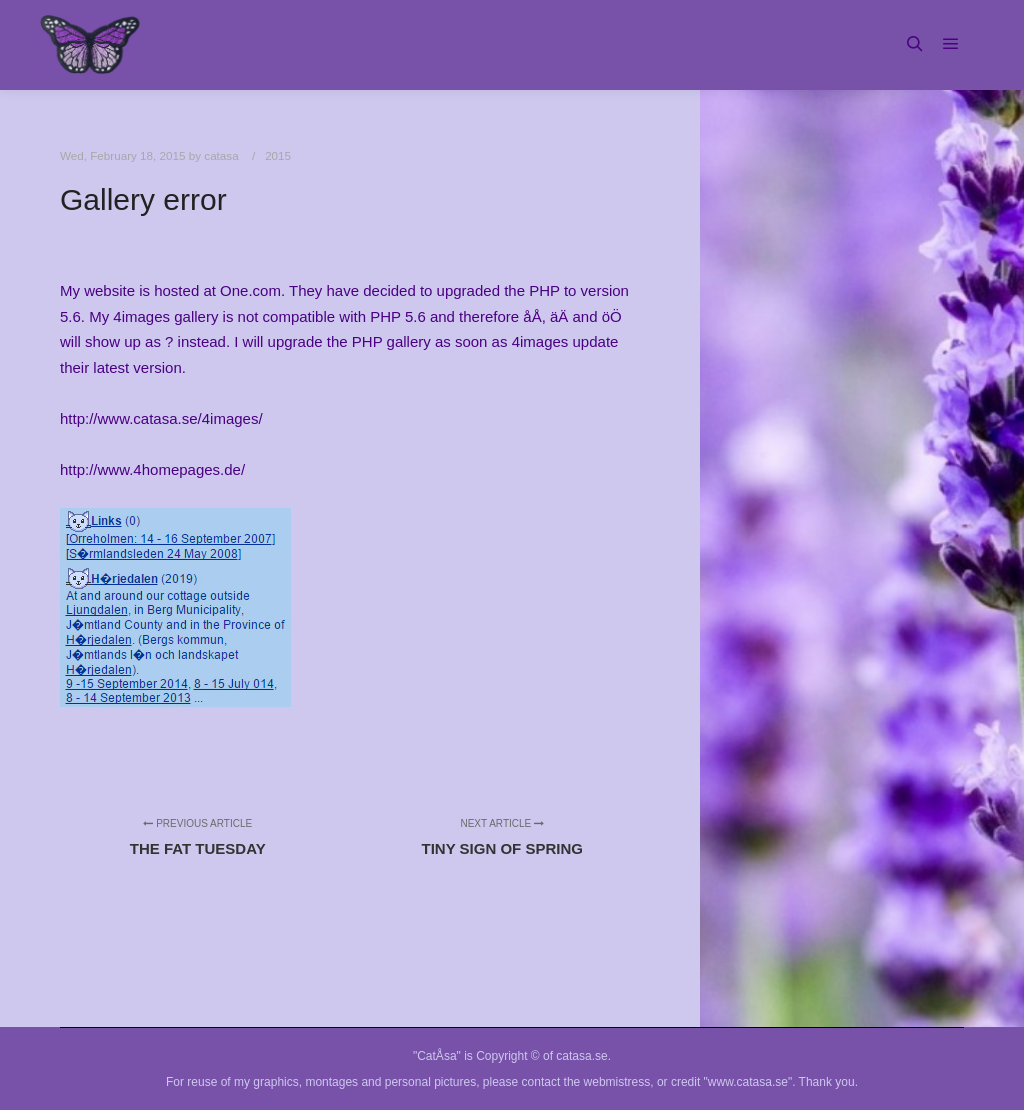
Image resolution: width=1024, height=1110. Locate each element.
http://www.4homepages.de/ (152, 469)
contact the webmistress (586, 1082)
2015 (278, 155)
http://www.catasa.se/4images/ (161, 418)
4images (540, 341)
